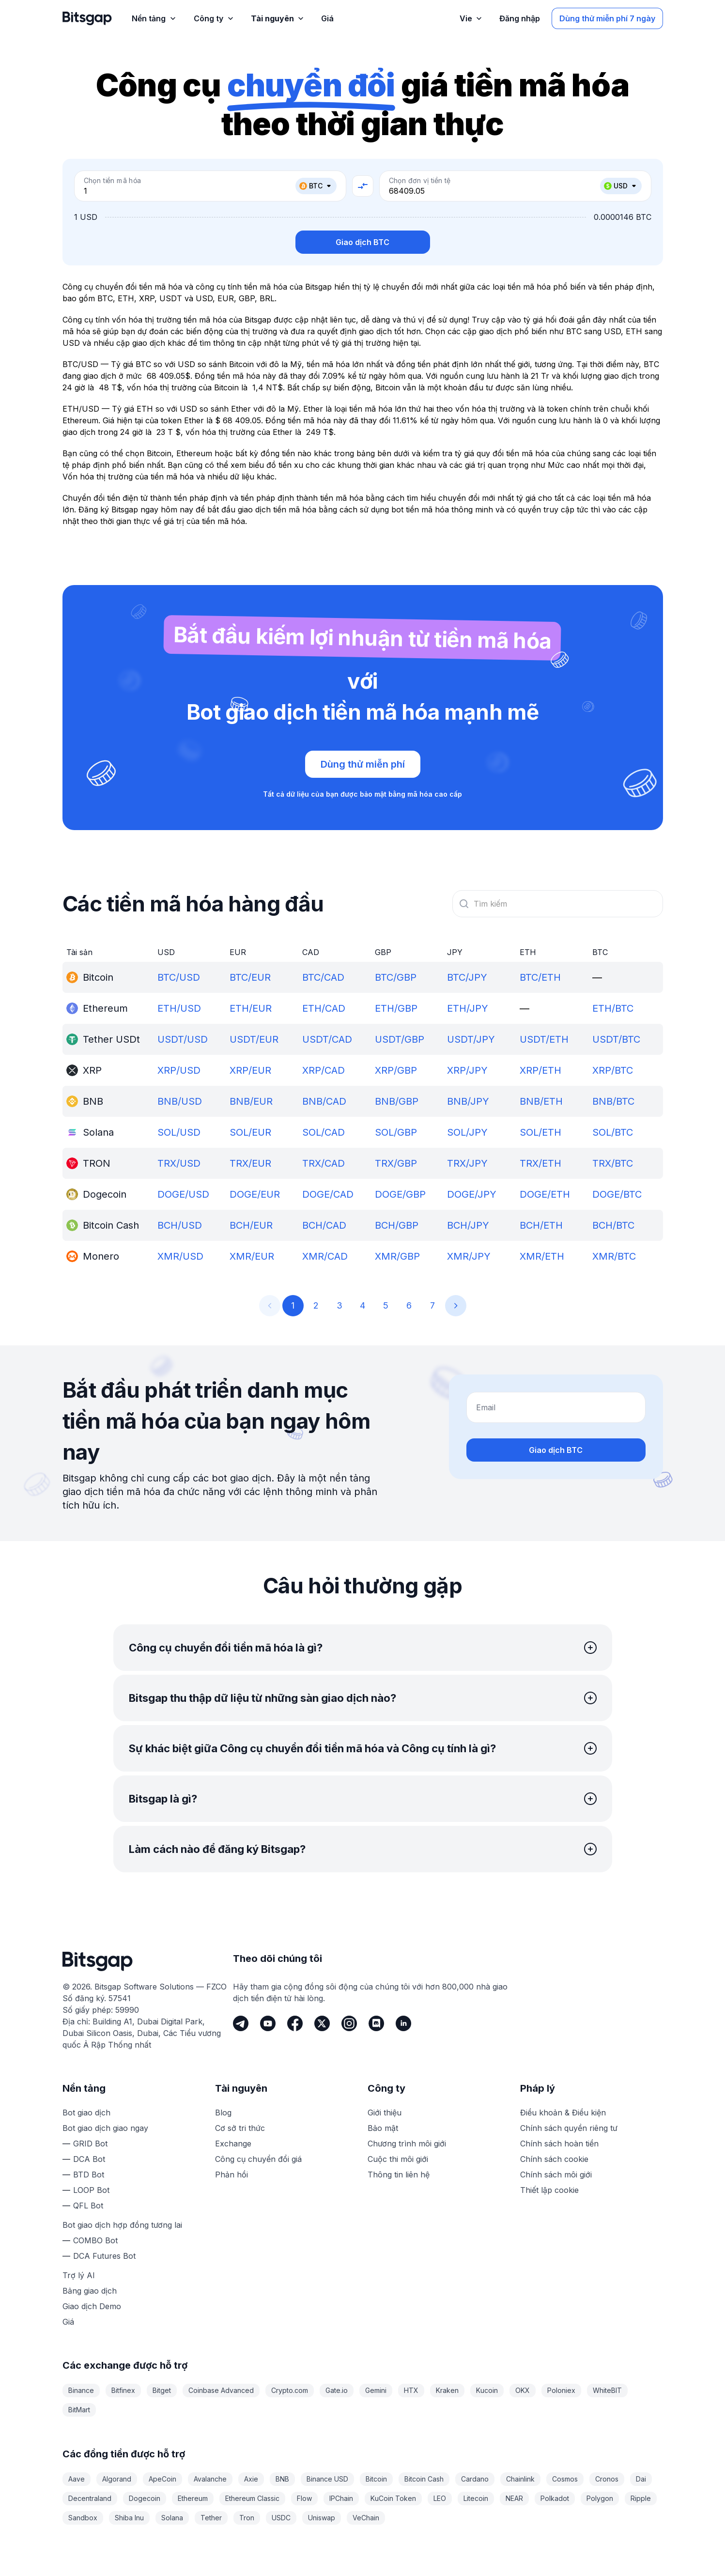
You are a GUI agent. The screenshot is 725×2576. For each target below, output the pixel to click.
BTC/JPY (467, 977)
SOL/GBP (396, 1132)
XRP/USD (179, 1070)
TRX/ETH (540, 1163)
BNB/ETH (541, 1101)
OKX (522, 2390)
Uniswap (321, 2518)
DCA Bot (89, 2159)
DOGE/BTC (617, 1194)
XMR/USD (180, 1256)
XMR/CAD (325, 1256)
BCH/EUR (251, 1225)
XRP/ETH (540, 1070)
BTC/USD (178, 977)
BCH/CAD (324, 1225)
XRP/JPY (467, 1070)
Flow (304, 2498)
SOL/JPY (467, 1132)
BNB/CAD (324, 1101)
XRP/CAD (323, 1070)
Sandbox (82, 2518)
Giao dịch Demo (91, 2306)
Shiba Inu (129, 2518)
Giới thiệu (384, 2112)
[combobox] (557, 903)
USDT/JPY (471, 1039)
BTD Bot (88, 2174)
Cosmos (565, 2479)
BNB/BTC (613, 1101)
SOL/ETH (540, 1132)
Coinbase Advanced (221, 2390)
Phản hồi (231, 2174)
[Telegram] (240, 2023)
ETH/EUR (251, 1008)
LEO (439, 2498)
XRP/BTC (612, 1070)
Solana (172, 2518)
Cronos (606, 2479)
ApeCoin (162, 2479)
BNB (282, 2479)
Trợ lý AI (78, 2275)
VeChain (366, 2518)
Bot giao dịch (86, 2112)
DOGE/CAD (328, 1194)
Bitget (162, 2390)
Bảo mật (383, 2128)
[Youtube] (268, 2023)
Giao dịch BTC (362, 242)
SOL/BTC (612, 1132)
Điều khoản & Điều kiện (563, 2112)
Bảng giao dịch (89, 2291)
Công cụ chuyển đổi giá (258, 2159)
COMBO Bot (95, 2240)
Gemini (375, 2390)
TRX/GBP (396, 1163)
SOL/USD (179, 1132)
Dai (641, 2479)
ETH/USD (179, 1008)
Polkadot (554, 2498)
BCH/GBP (396, 1225)
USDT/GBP (399, 1039)
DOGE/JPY (471, 1194)
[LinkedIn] (403, 2023)
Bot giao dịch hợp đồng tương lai (122, 2225)
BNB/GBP (396, 1101)
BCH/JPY (468, 1225)
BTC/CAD (323, 977)
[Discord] (376, 2023)
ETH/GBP (396, 1008)
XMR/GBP (397, 1256)
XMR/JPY (469, 1256)
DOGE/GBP (400, 1194)
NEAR (514, 2498)
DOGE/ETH (545, 1194)
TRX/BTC (612, 1163)
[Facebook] (295, 2023)
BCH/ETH (541, 1225)
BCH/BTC (613, 1225)
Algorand (116, 2479)
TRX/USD (179, 1163)
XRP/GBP (396, 1070)
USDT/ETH (544, 1039)
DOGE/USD (183, 1194)
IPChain (341, 2498)
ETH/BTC (612, 1008)
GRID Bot (90, 2143)
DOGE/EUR (255, 1194)
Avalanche (210, 2479)
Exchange (233, 2143)
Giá (68, 2322)
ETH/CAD (323, 1008)
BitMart (79, 2410)
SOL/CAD (323, 1132)
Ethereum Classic (252, 2498)
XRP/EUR (250, 1070)
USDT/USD (182, 1039)
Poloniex (561, 2390)
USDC (281, 2518)
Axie (251, 2479)
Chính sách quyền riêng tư (568, 2128)
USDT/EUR (254, 1039)
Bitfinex (123, 2390)
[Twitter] (322, 2023)
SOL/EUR (250, 1132)
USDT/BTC (616, 1039)
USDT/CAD (327, 1039)
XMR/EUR (252, 1256)
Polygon (599, 2498)
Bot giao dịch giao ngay (105, 2128)
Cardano (475, 2479)
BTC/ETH (540, 977)
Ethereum (193, 2498)
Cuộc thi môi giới (398, 2159)
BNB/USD (179, 1101)
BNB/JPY (468, 1101)
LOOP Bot (91, 2190)
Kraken (447, 2390)
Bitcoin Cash (424, 2479)
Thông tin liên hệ (399, 2174)
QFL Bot (88, 2205)
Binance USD (327, 2479)
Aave (76, 2479)
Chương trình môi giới (407, 2143)
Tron (246, 2518)
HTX (411, 2390)
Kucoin (487, 2390)
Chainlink (520, 2479)
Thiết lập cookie (549, 2190)
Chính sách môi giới (556, 2174)
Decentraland (89, 2498)
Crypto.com (289, 2390)
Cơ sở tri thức (240, 2128)
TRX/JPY (467, 1163)
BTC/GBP (395, 977)
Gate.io (336, 2390)
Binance (81, 2390)
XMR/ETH (542, 1256)
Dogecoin (144, 2498)
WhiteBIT (607, 2390)
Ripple (641, 2498)
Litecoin (475, 2498)
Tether (211, 2518)
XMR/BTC (614, 1256)
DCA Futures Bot (104, 2256)
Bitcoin (376, 2479)
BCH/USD (179, 1225)
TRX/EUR (250, 1163)
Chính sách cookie (554, 2159)
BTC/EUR (250, 977)
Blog (223, 2112)
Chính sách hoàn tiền (559, 2143)
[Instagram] (349, 2023)
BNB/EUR (251, 1101)
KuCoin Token (393, 2498)
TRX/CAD (323, 1163)
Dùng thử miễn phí (363, 764)
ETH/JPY (467, 1008)
